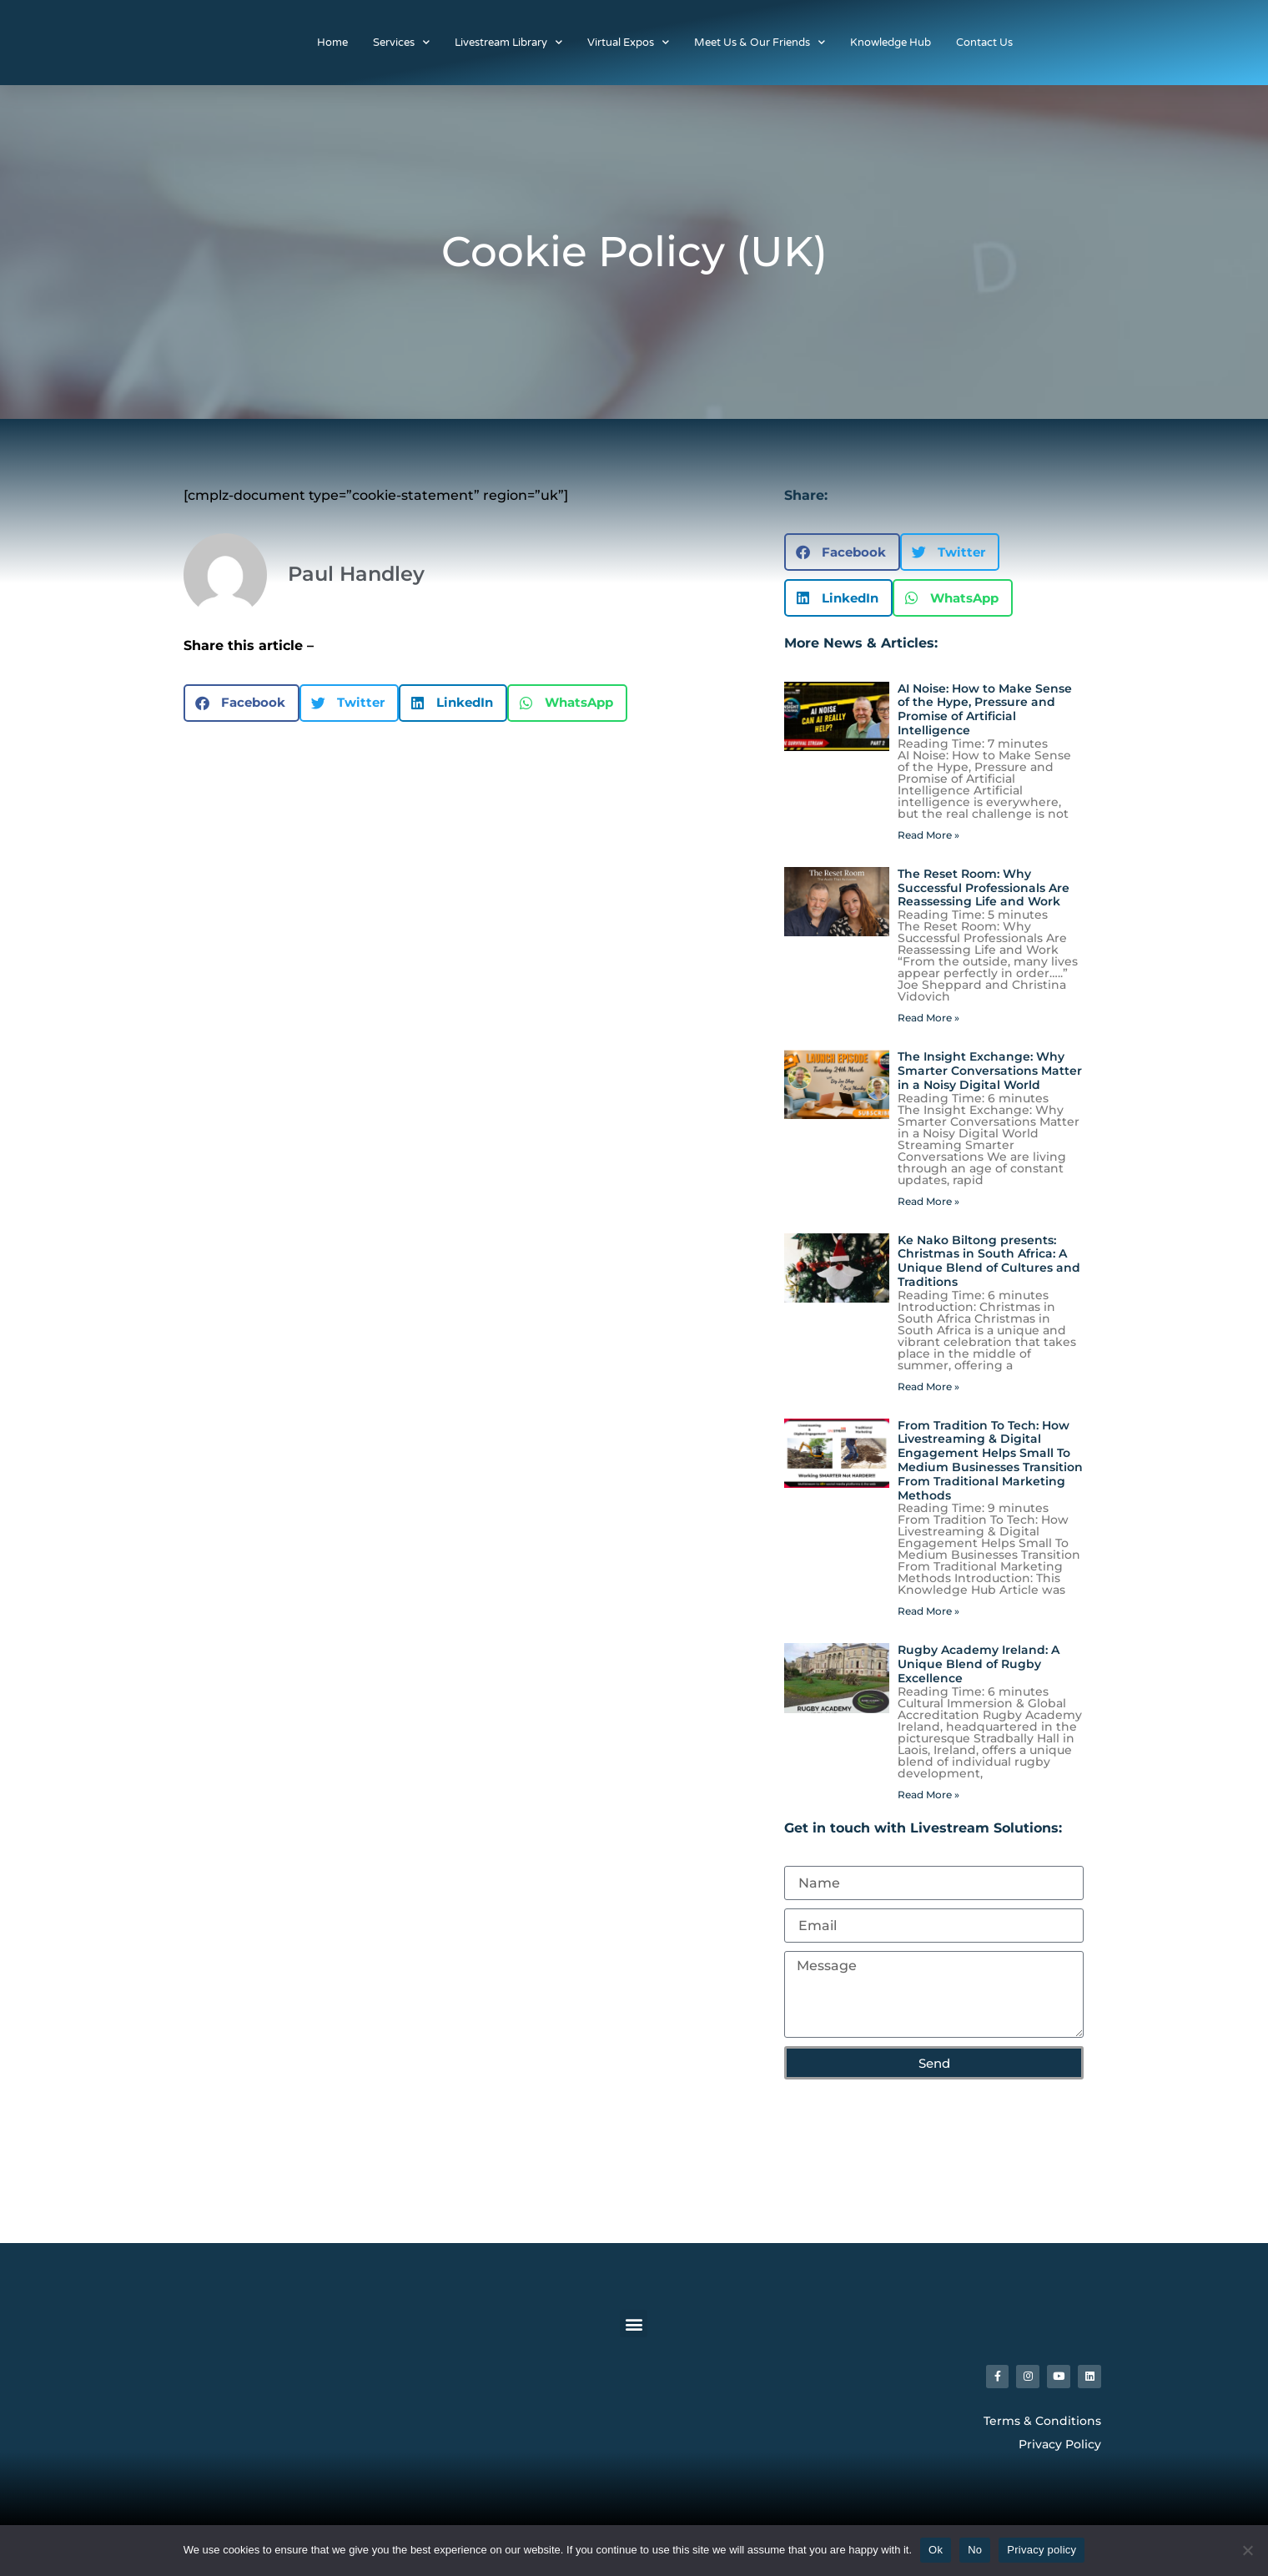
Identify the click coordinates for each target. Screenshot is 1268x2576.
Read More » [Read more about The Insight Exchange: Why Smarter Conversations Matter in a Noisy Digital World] (928, 1201)
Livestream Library (508, 42)
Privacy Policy (1060, 2449)
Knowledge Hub (890, 42)
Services (401, 42)
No (975, 2549)
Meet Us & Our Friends (759, 42)
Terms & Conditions (1042, 2424)
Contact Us (984, 42)
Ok (935, 2549)
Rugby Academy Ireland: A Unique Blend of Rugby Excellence (978, 1664)
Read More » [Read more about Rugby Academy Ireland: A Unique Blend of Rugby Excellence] (928, 1794)
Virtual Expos (628, 42)
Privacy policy (1041, 2549)
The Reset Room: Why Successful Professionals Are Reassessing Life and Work (983, 888)
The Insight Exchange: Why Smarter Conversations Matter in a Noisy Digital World (990, 1070)
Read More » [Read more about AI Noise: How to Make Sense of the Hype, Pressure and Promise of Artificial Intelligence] (928, 835)
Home (332, 42)
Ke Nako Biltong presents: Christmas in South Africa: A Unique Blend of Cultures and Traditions (989, 1261)
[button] (241, 703)
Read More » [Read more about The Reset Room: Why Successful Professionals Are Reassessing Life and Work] (928, 1017)
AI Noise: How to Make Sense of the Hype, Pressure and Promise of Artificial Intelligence (985, 709)
